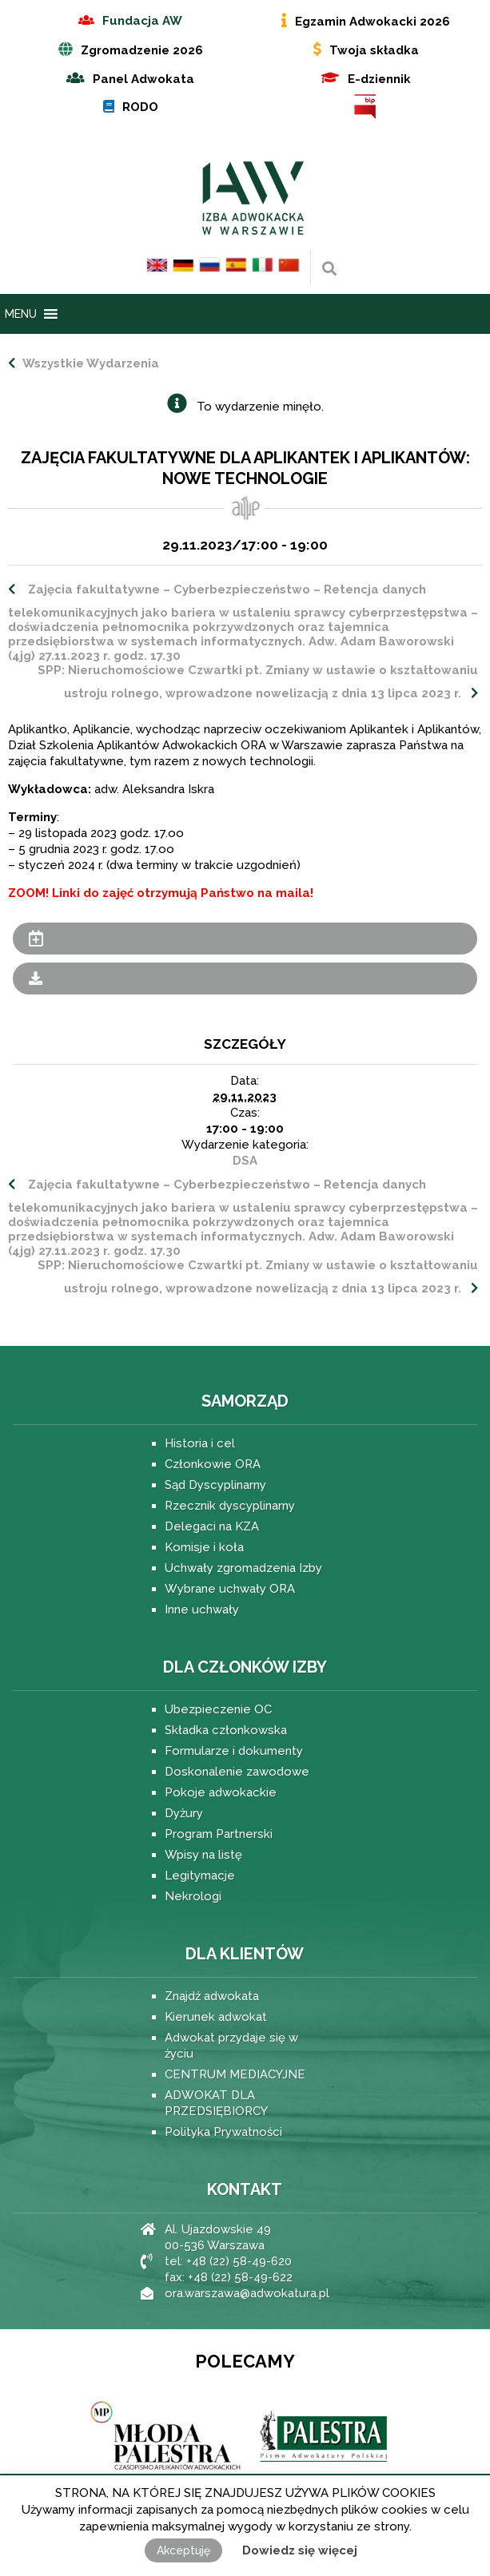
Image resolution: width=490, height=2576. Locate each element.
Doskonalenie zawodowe (237, 1771)
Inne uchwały (202, 1609)
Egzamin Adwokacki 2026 (372, 21)
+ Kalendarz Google (245, 938)
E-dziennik (379, 79)
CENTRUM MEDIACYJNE (235, 2074)
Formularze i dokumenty (234, 1751)
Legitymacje (200, 1875)
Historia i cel (200, 1443)
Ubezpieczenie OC (218, 1709)
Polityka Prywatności (223, 2132)
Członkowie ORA (213, 1464)
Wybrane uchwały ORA (230, 1589)
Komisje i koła (204, 1547)
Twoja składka (374, 50)
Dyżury (184, 1813)
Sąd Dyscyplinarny (215, 1485)
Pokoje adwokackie (221, 1792)
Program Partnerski (219, 1834)
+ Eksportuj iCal (245, 978)
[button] (21, 314)
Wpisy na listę (203, 1855)
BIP (365, 107)
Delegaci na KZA (212, 1526)
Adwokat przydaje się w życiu (231, 2045)
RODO (140, 107)
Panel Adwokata (143, 79)
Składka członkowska (226, 1730)
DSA (245, 1160)
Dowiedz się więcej (299, 2550)
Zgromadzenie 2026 (142, 50)
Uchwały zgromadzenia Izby (243, 1568)
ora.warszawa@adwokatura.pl (247, 2293)
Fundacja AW (142, 21)
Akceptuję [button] (183, 2550)
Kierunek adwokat (216, 2017)
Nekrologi (193, 1896)
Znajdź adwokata (212, 1996)
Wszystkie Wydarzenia (89, 363)
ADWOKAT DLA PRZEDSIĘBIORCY (216, 2103)
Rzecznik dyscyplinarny (230, 1505)
